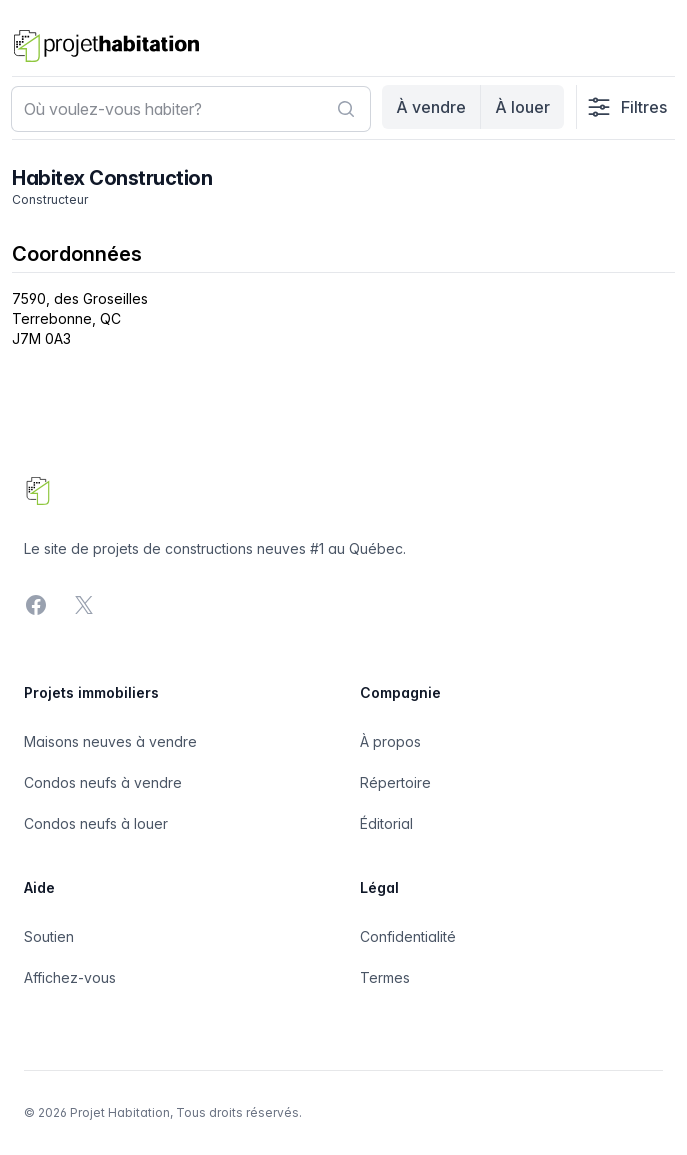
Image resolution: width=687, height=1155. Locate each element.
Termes (385, 977)
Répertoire (395, 782)
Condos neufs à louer (96, 823)
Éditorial (386, 823)
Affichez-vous (70, 977)
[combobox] (191, 109)
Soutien (49, 936)
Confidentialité (408, 936)
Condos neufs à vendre (103, 782)
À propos (390, 741)
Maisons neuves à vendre (110, 741)
